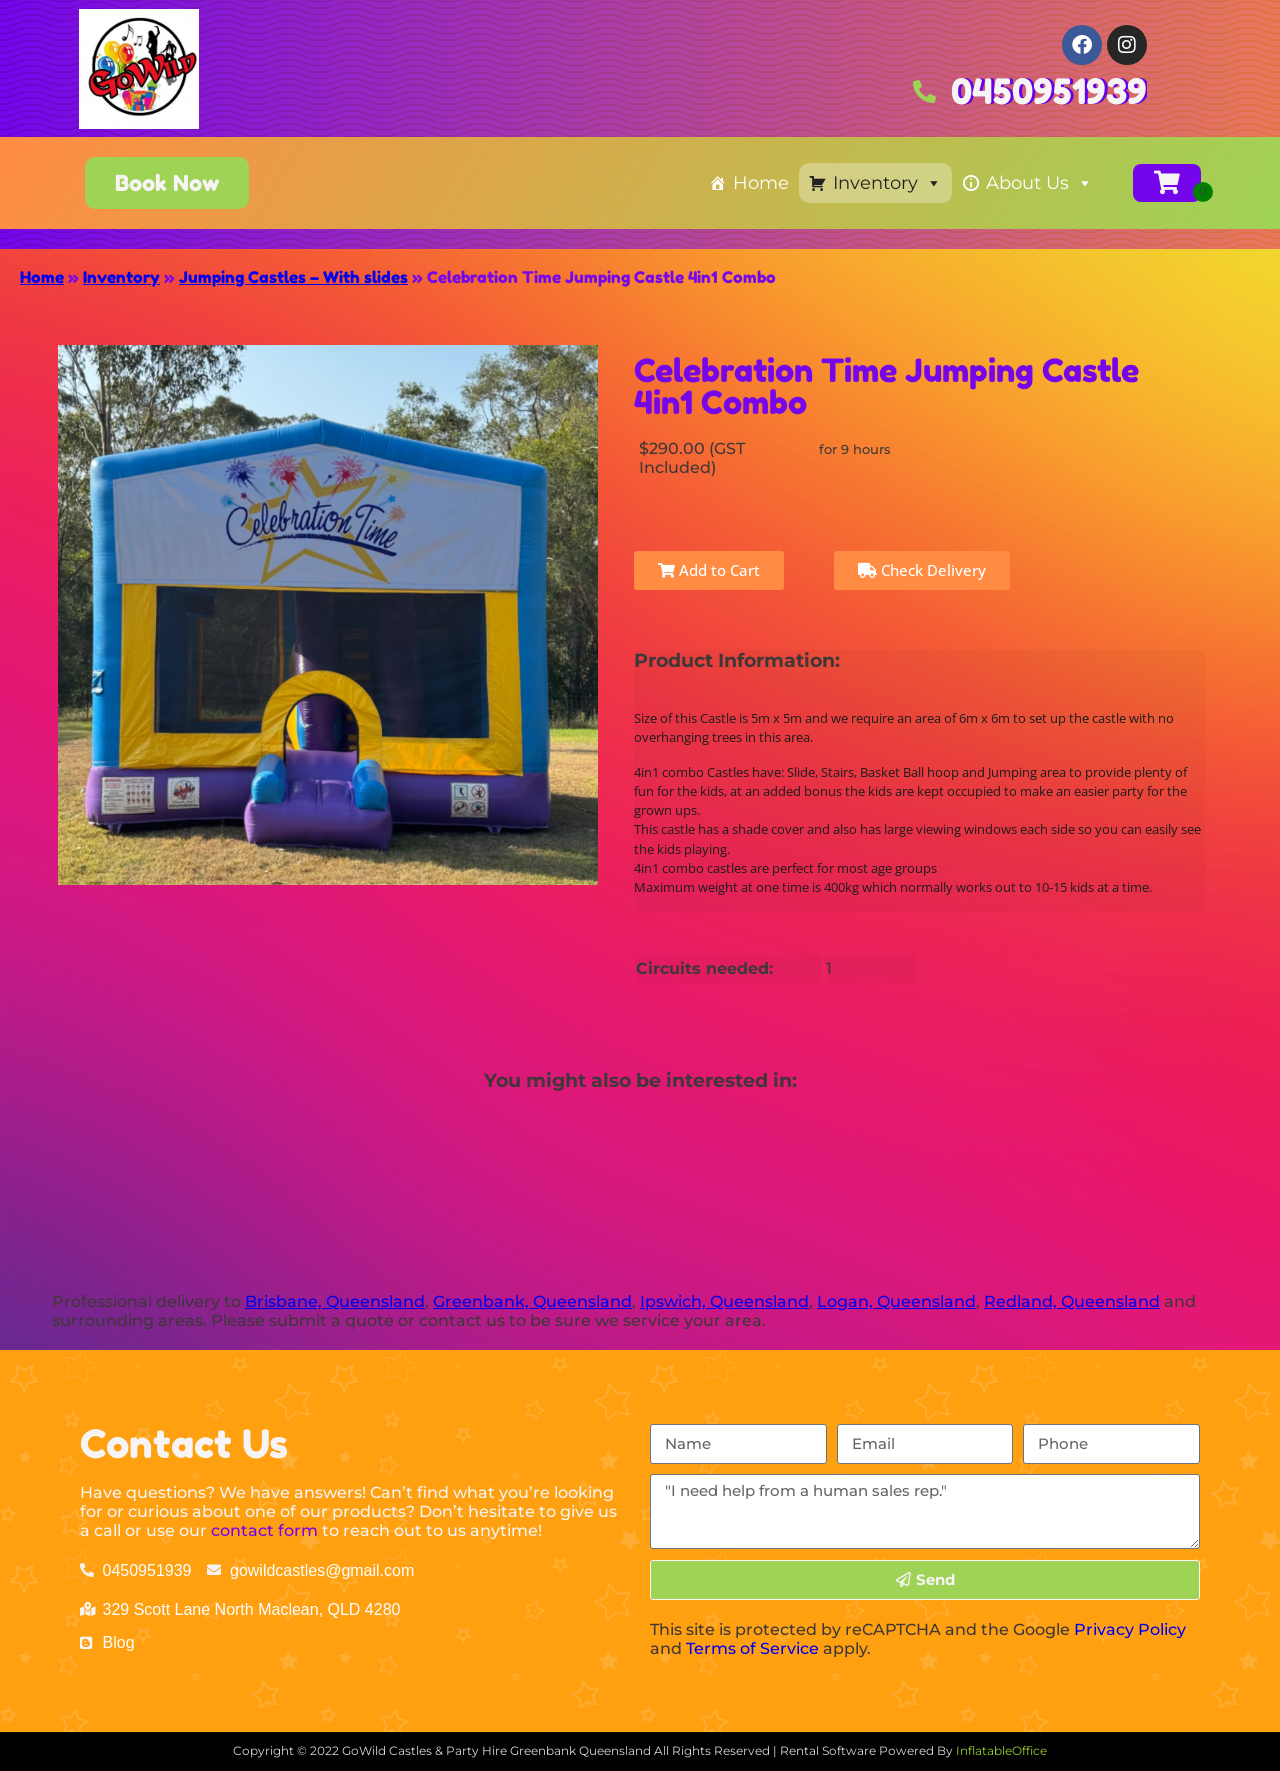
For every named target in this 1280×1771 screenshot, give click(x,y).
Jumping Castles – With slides (293, 277)
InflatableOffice (1001, 1750)
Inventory (887, 183)
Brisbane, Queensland (335, 1301)
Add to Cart (709, 570)
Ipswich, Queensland (724, 1301)
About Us (1039, 183)
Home (761, 183)
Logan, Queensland (896, 1301)
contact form (264, 1530)
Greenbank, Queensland (532, 1301)
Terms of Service (752, 1648)
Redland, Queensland (1072, 1301)
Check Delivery (922, 570)
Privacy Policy (1130, 1629)
